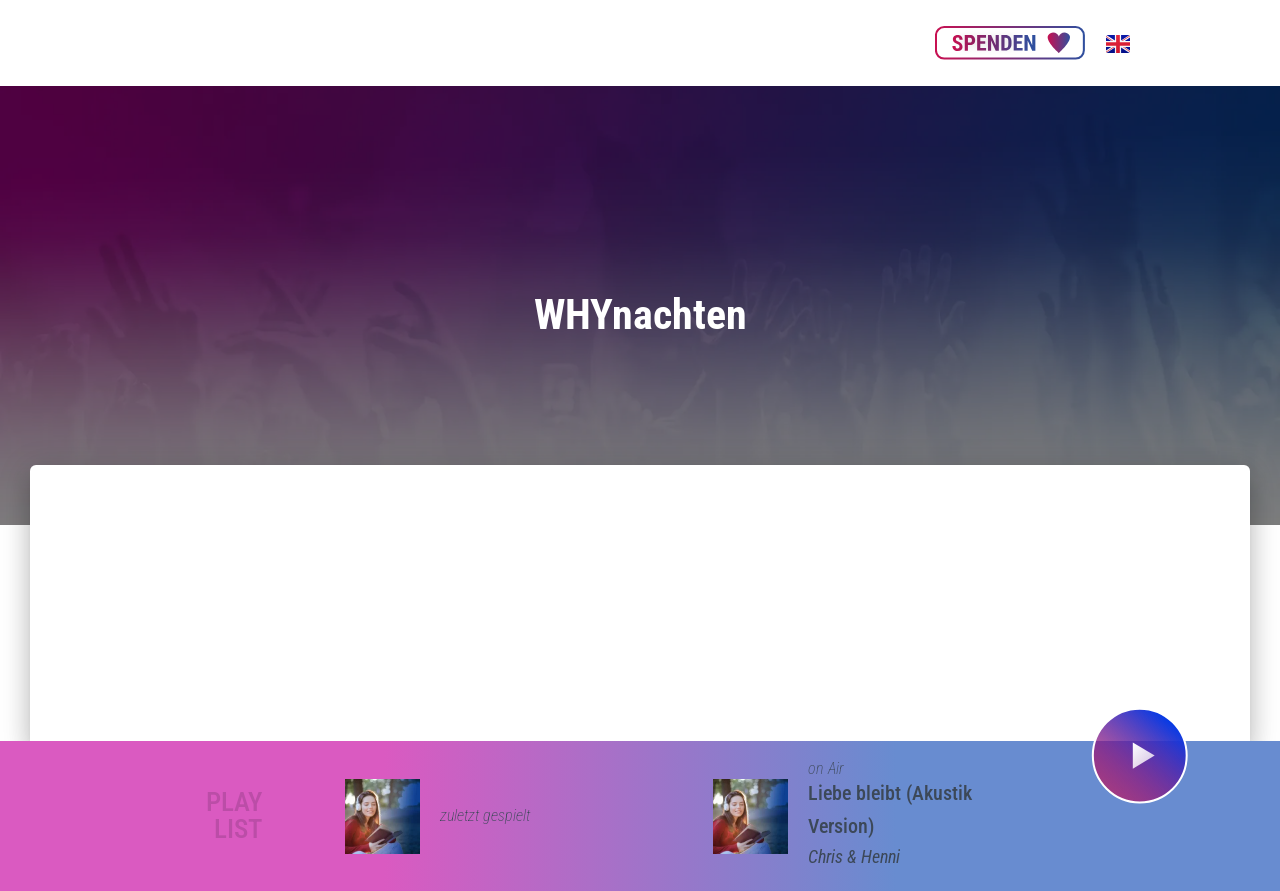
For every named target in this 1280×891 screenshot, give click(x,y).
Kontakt (875, 42)
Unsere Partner (547, 42)
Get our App (782, 42)
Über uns (442, 42)
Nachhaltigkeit (669, 42)
